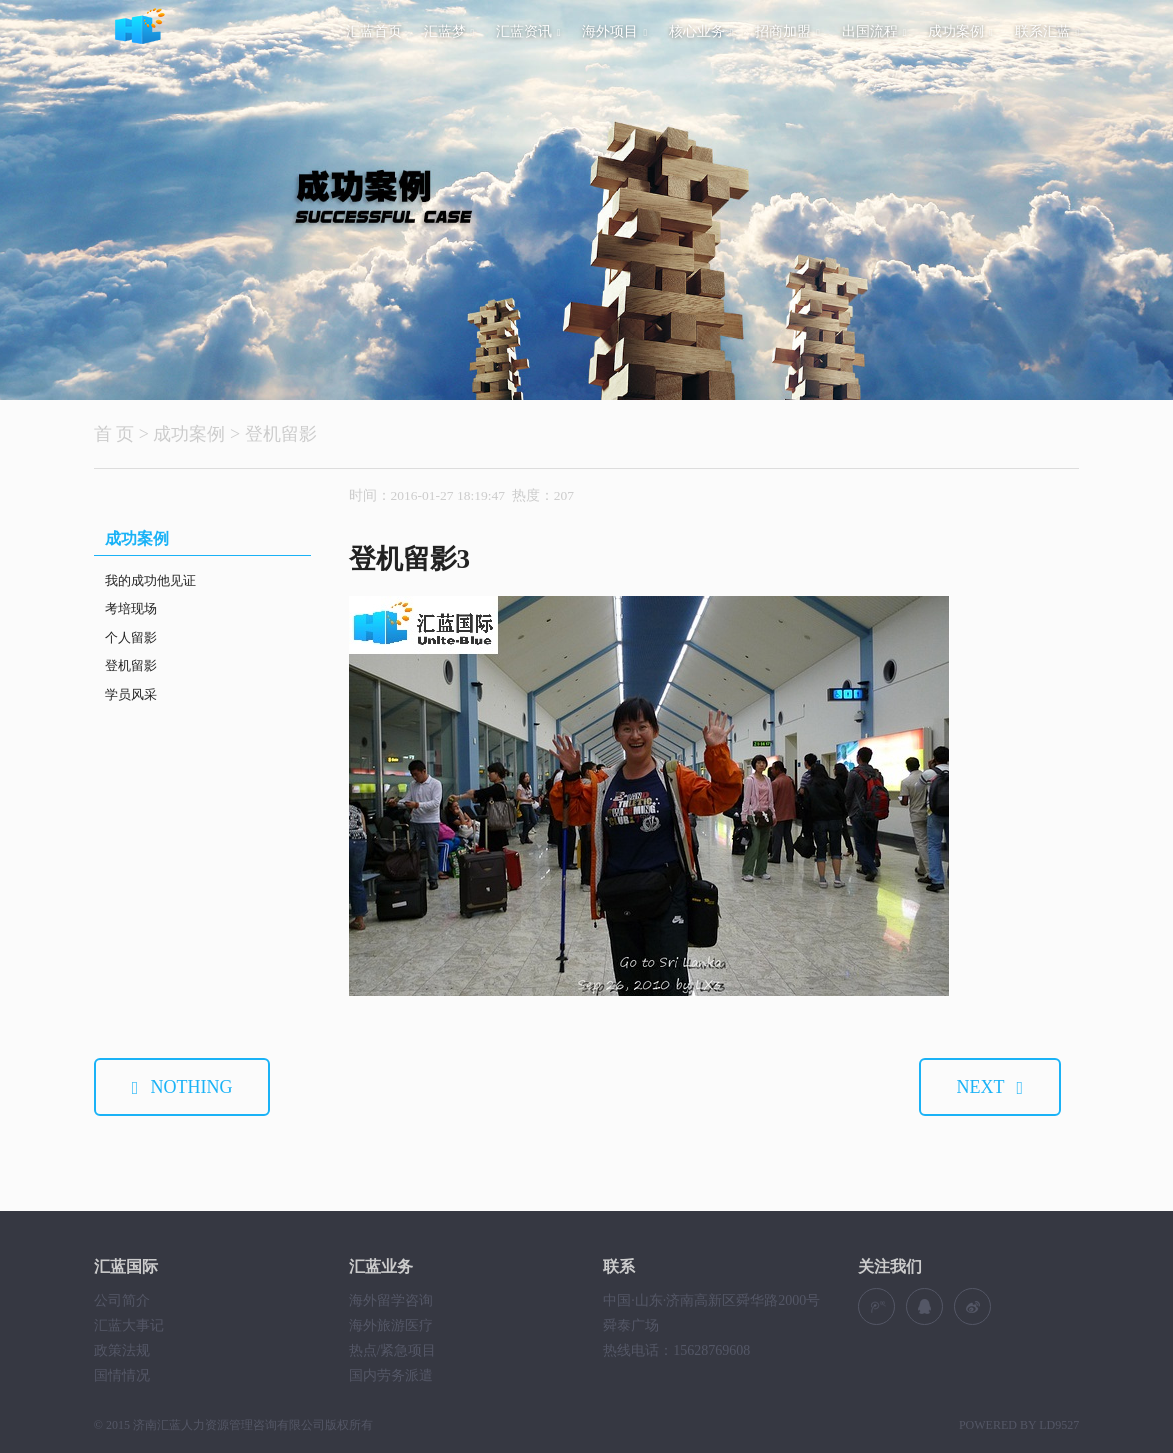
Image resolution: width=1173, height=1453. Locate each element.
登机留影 (281, 434)
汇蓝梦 (449, 31)
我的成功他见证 (150, 580)
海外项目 (614, 31)
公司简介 (122, 1300)
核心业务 (701, 31)
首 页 (114, 434)
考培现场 (131, 608)
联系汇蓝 (1047, 31)
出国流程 (874, 31)
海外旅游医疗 (391, 1325)
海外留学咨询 (391, 1300)
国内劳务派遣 (391, 1375)
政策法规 (122, 1350)
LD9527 (1059, 1425)
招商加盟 (787, 31)
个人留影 (131, 637)
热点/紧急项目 (393, 1350)
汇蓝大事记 (129, 1325)
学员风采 (131, 694)
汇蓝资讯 (528, 31)
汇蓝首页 (374, 31)
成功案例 (960, 31)
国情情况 (122, 1375)
